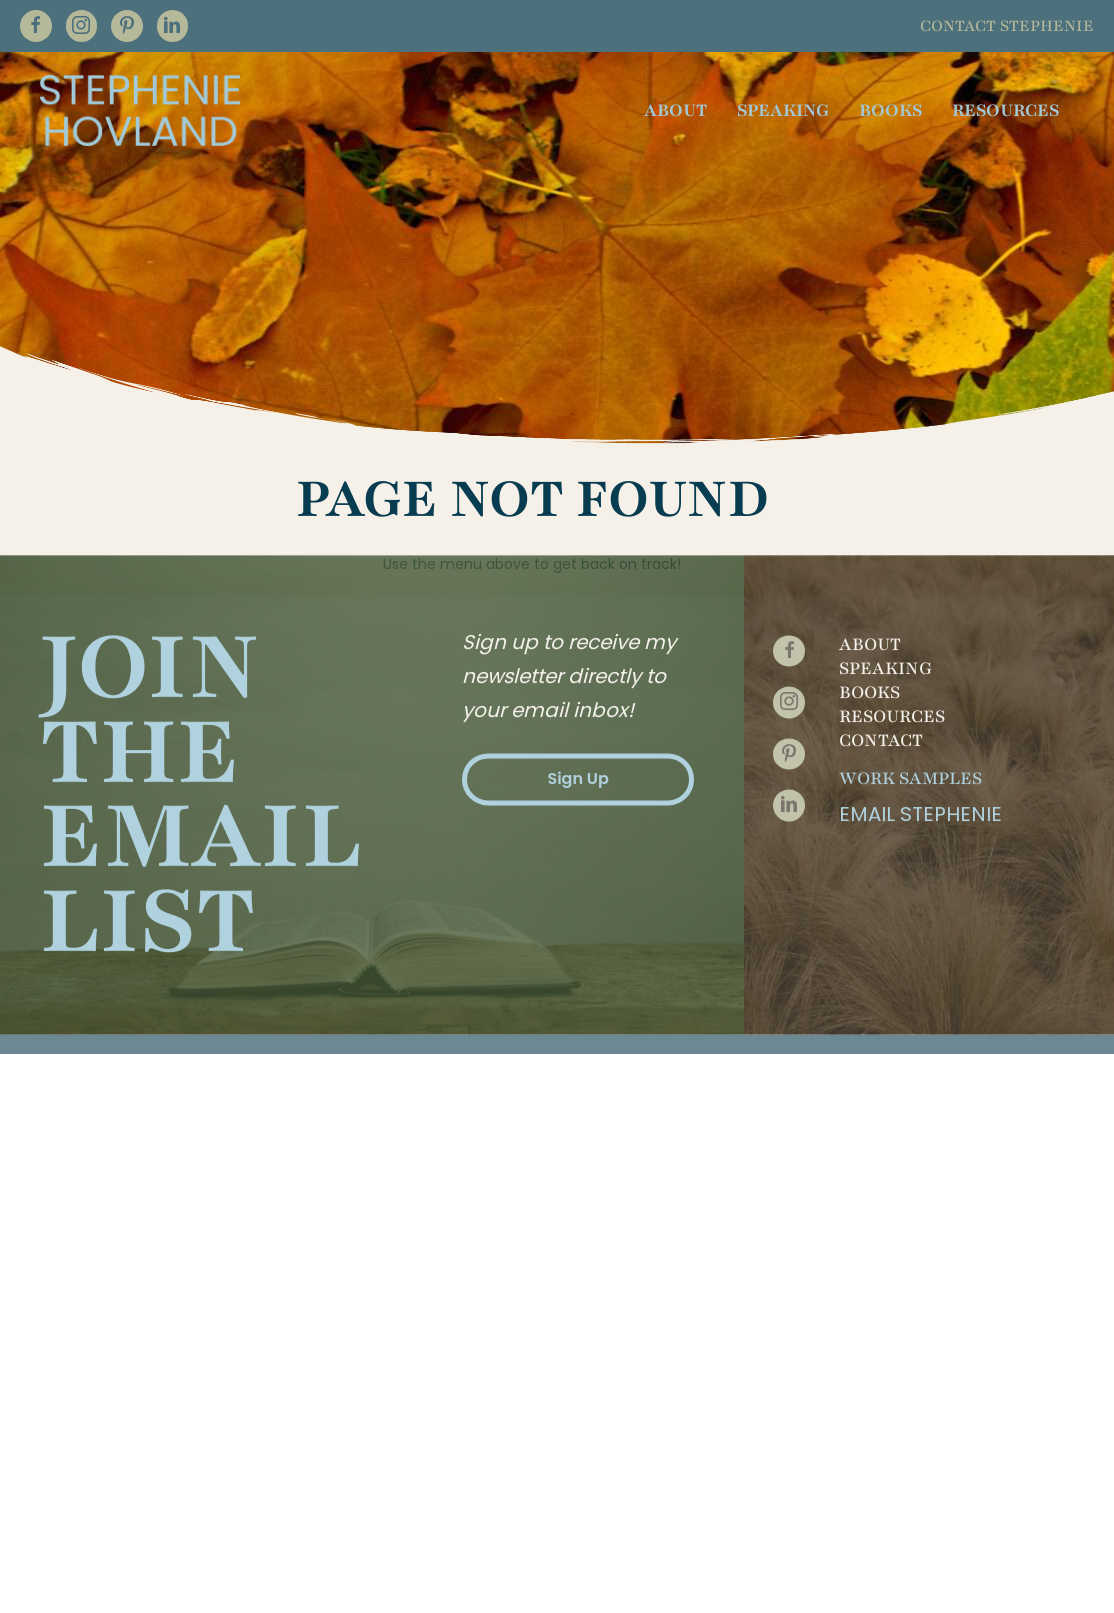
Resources (892, 582)
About (870, 510)
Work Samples (910, 644)
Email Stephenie (920, 680)
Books (869, 558)
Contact (881, 606)
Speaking (885, 534)
